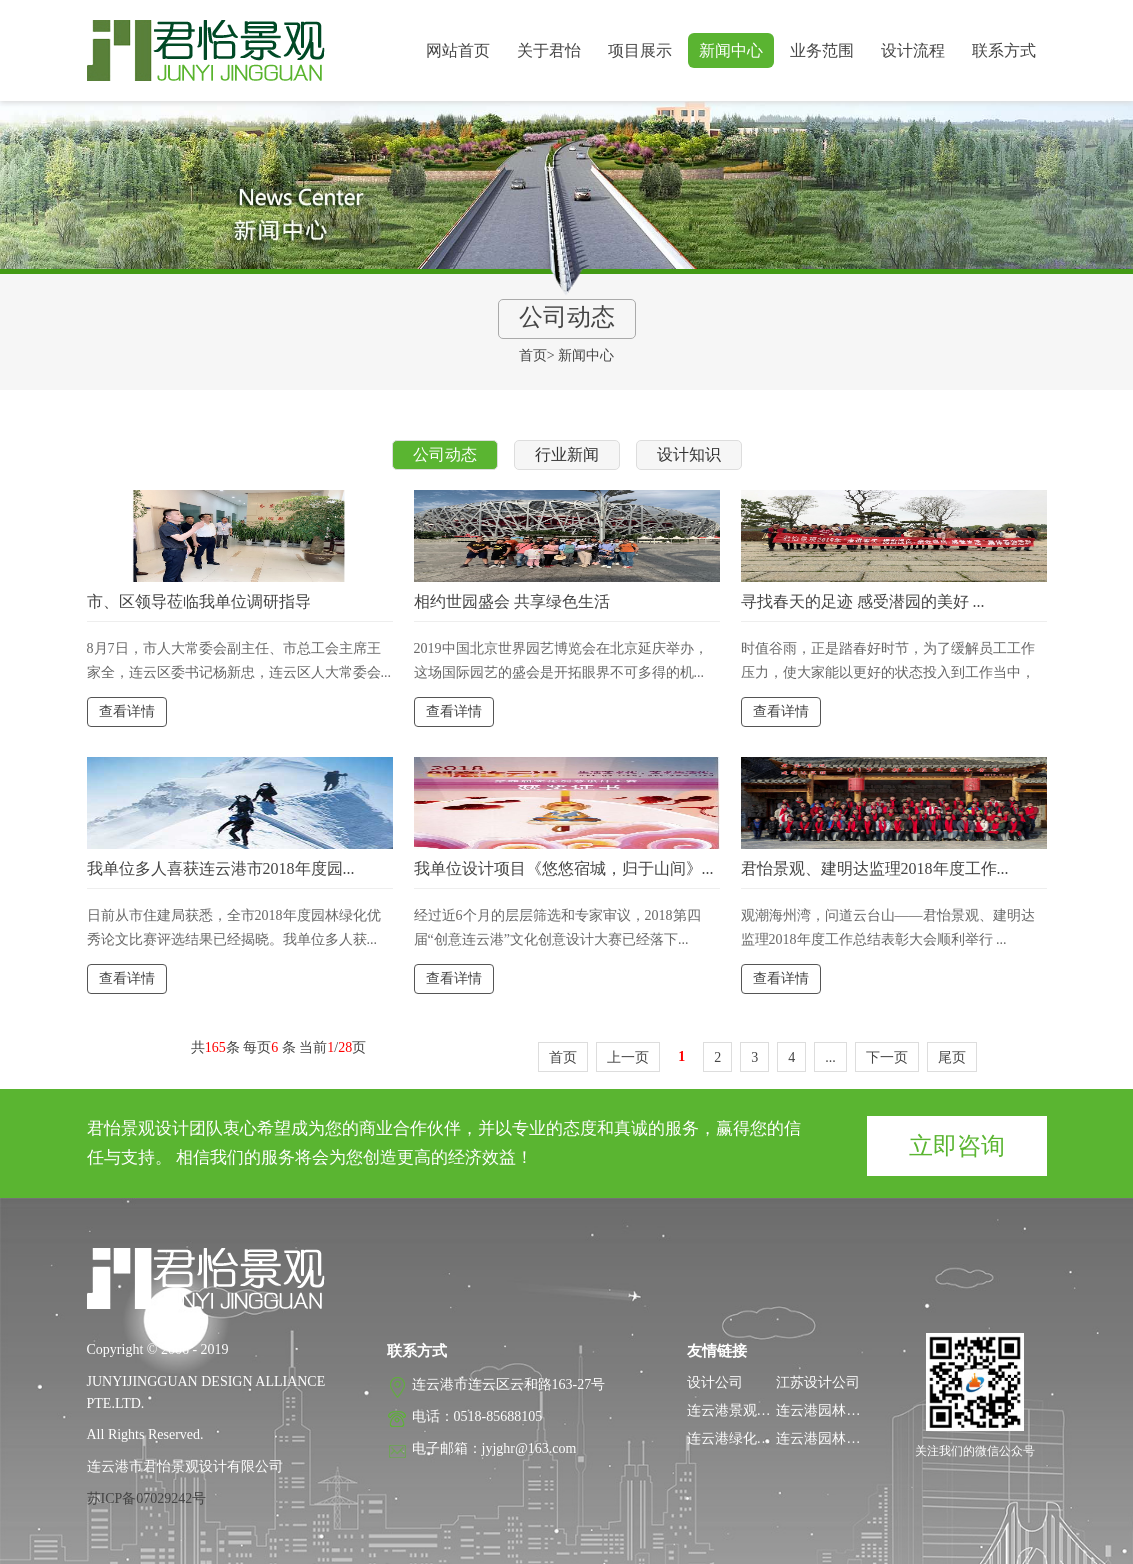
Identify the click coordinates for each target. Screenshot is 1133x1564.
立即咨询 (957, 1146)
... (830, 1057)
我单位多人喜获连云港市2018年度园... (221, 868)
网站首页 (458, 50)
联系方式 (1004, 50)
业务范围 (822, 50)
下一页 (887, 1057)
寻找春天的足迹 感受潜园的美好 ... (863, 601)
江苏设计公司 (818, 1382)
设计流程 (913, 50)
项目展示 (640, 50)
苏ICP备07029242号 (147, 1498)
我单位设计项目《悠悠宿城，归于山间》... (564, 868)
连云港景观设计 (736, 1410)
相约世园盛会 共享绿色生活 (512, 601)
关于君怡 (549, 50)
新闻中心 (731, 50)
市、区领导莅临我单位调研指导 (199, 601)
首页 (533, 355)
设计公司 (715, 1382)
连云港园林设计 (825, 1410)
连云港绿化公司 (736, 1438)
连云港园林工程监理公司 (853, 1438)
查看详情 (127, 711)
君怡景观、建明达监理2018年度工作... (875, 868)
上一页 (628, 1057)
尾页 (952, 1057)
